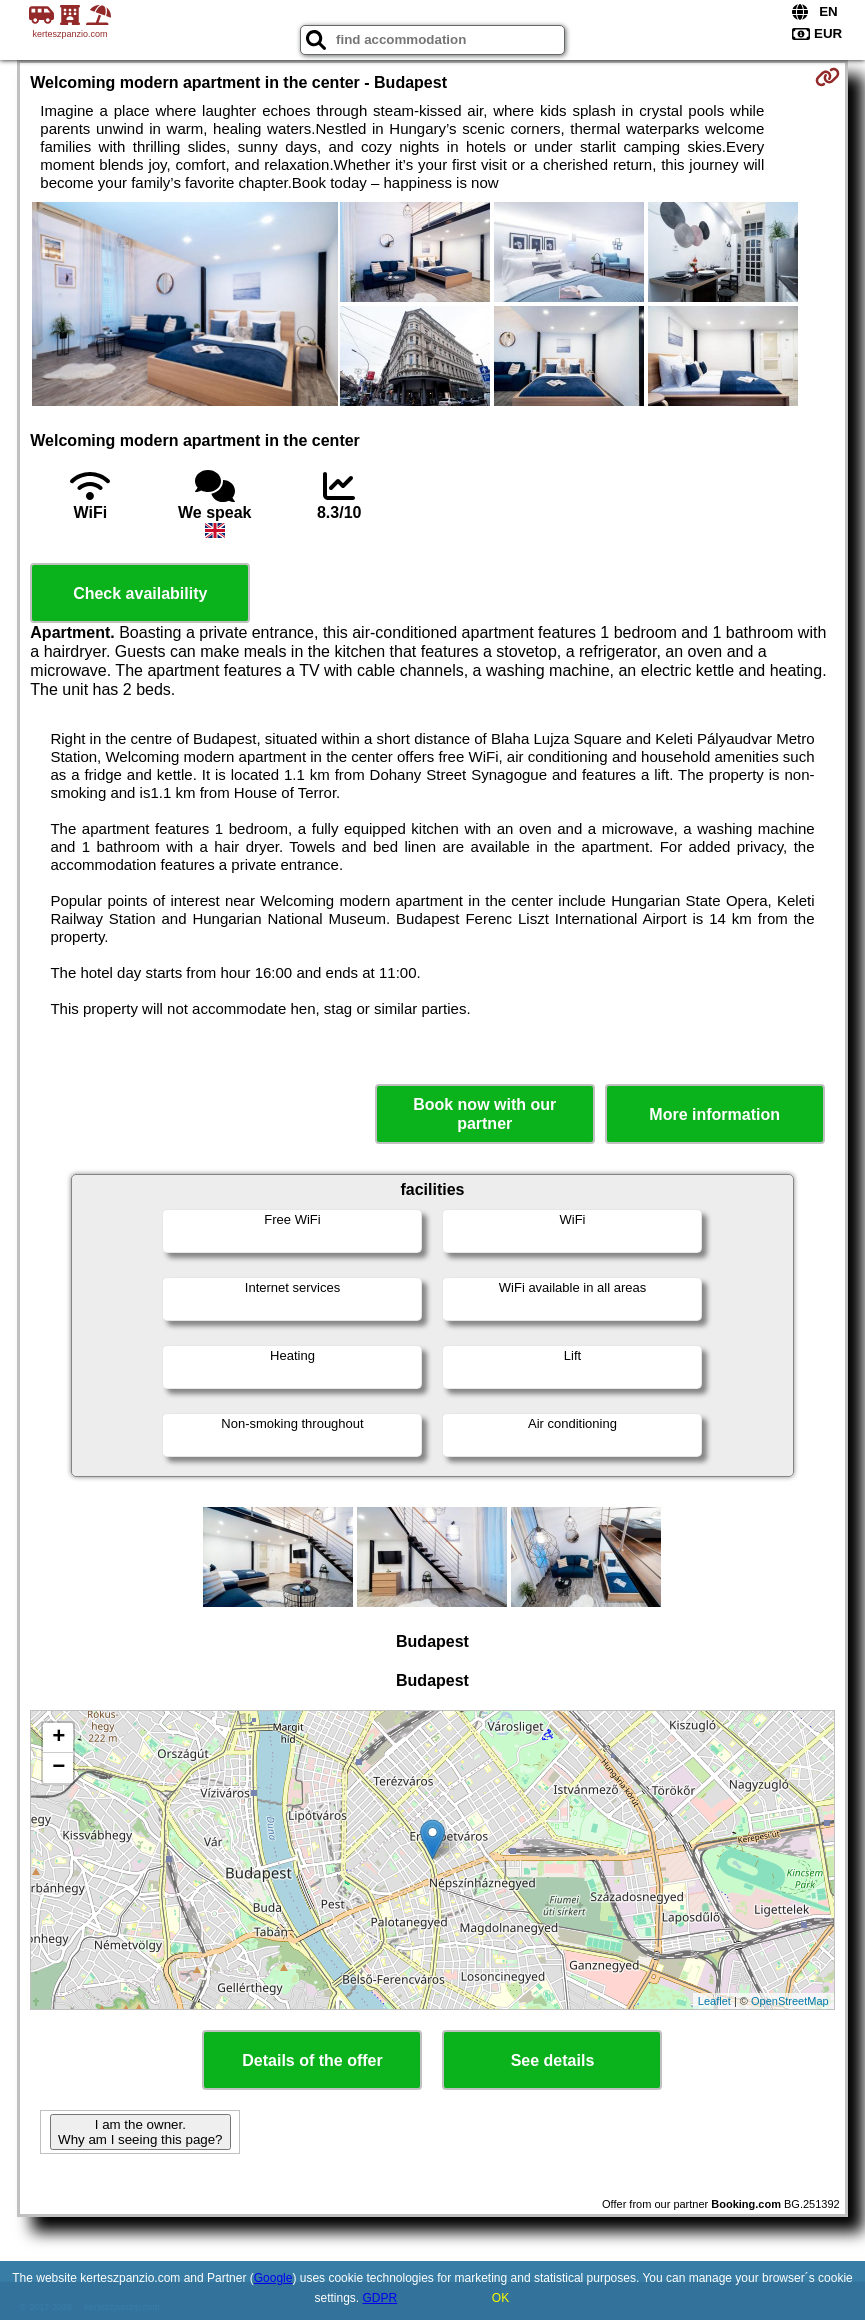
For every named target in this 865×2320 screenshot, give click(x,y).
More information (714, 1114)
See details (553, 2060)
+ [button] (58, 1738)
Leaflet (714, 2001)
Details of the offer (312, 2060)
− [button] (58, 1768)
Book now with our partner (484, 1114)
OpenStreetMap (790, 2001)
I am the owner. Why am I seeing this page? (140, 2132)
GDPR (380, 2298)
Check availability (140, 593)
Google (273, 2278)
